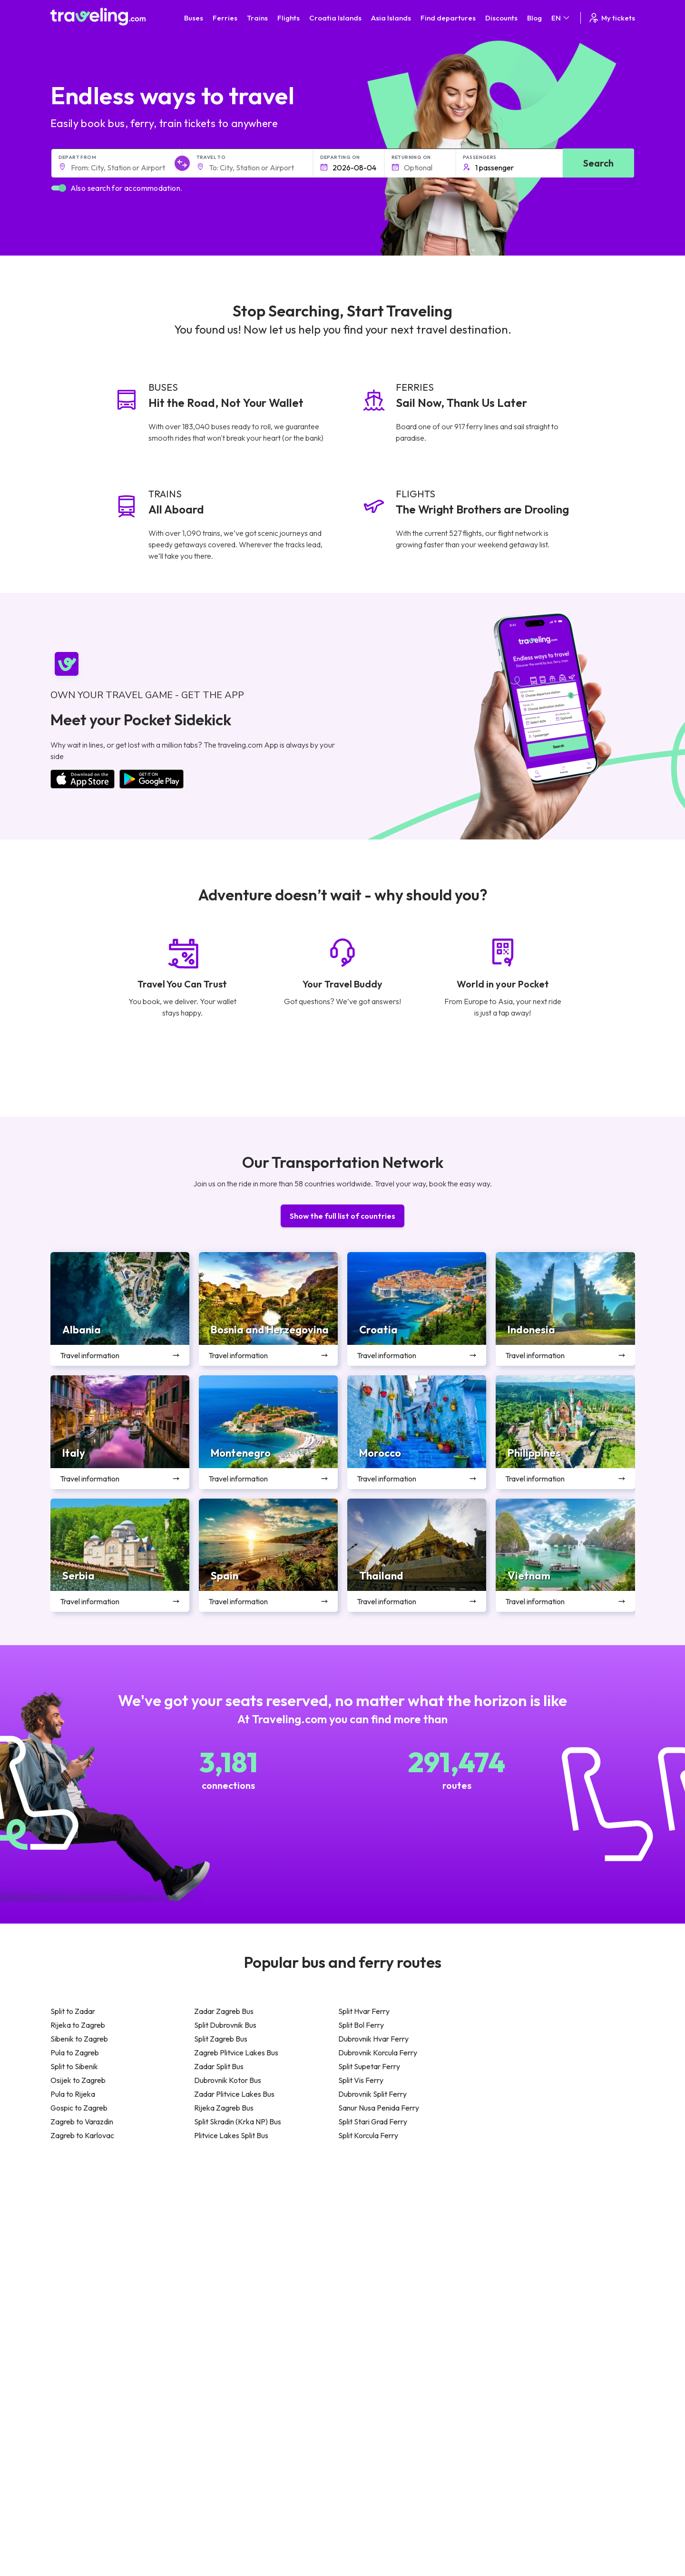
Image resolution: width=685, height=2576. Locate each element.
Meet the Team (130, 2475)
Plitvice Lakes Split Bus (231, 2135)
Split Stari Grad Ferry (372, 2121)
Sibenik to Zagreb (79, 2038)
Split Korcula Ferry (368, 2135)
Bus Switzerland (225, 2298)
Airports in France (520, 2228)
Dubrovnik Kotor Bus (227, 2080)
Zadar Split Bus (219, 2066)
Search (598, 163)
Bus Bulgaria (219, 2228)
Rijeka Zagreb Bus (224, 2107)
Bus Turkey (217, 2308)
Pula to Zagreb (74, 2052)
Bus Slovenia (220, 2248)
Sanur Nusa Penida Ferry (378, 2107)
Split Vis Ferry (360, 2080)
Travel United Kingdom (89, 2218)
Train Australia (369, 2258)
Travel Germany (79, 2258)
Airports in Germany (524, 2278)
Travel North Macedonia (91, 2228)
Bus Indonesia (222, 2318)
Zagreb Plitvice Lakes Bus (236, 2052)
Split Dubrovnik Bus (225, 2025)
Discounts (501, 17)
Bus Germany (221, 2238)
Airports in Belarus (521, 2248)
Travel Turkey (75, 2268)
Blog (534, 17)
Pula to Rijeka (72, 2094)
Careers (120, 2485)
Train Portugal (368, 2218)
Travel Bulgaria (77, 2238)
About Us (121, 2465)
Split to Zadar (72, 2011)
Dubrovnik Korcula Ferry (377, 2052)
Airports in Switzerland (527, 2258)
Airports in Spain (518, 2218)
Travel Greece (76, 2248)
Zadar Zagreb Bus (224, 2011)
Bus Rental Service (135, 2515)
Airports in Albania (521, 2288)
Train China (364, 2238)
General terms (249, 2465)
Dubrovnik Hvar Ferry (373, 2038)
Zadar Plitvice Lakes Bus (234, 2094)
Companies (125, 2505)
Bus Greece (218, 2258)
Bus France (218, 2268)
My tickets (611, 18)
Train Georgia (368, 2248)
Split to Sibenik (74, 2066)
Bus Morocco (221, 2218)
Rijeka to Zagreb (77, 2025)
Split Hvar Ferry (364, 2011)
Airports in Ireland (520, 2238)
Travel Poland (76, 2288)
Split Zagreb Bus (220, 2038)
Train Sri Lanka (369, 2228)
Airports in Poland (520, 2298)
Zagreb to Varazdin (81, 2121)
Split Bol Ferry (361, 2025)
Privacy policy (247, 2475)
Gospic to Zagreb (79, 2107)
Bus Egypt (216, 2278)
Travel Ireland (76, 2308)
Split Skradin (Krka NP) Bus (237, 2121)
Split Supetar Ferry (369, 2066)
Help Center (585, 2366)
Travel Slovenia (78, 2298)
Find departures (448, 17)
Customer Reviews (136, 2495)
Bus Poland (218, 2288)
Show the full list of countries (342, 1216)
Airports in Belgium (521, 2308)
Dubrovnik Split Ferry (372, 2094)
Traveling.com (102, 2553)
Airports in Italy (516, 2268)
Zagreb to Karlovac (82, 2135)
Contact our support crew (386, 2463)
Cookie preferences (258, 2485)
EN (561, 17)
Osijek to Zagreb (78, 2080)
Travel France (76, 2278)
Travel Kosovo (77, 2318)
